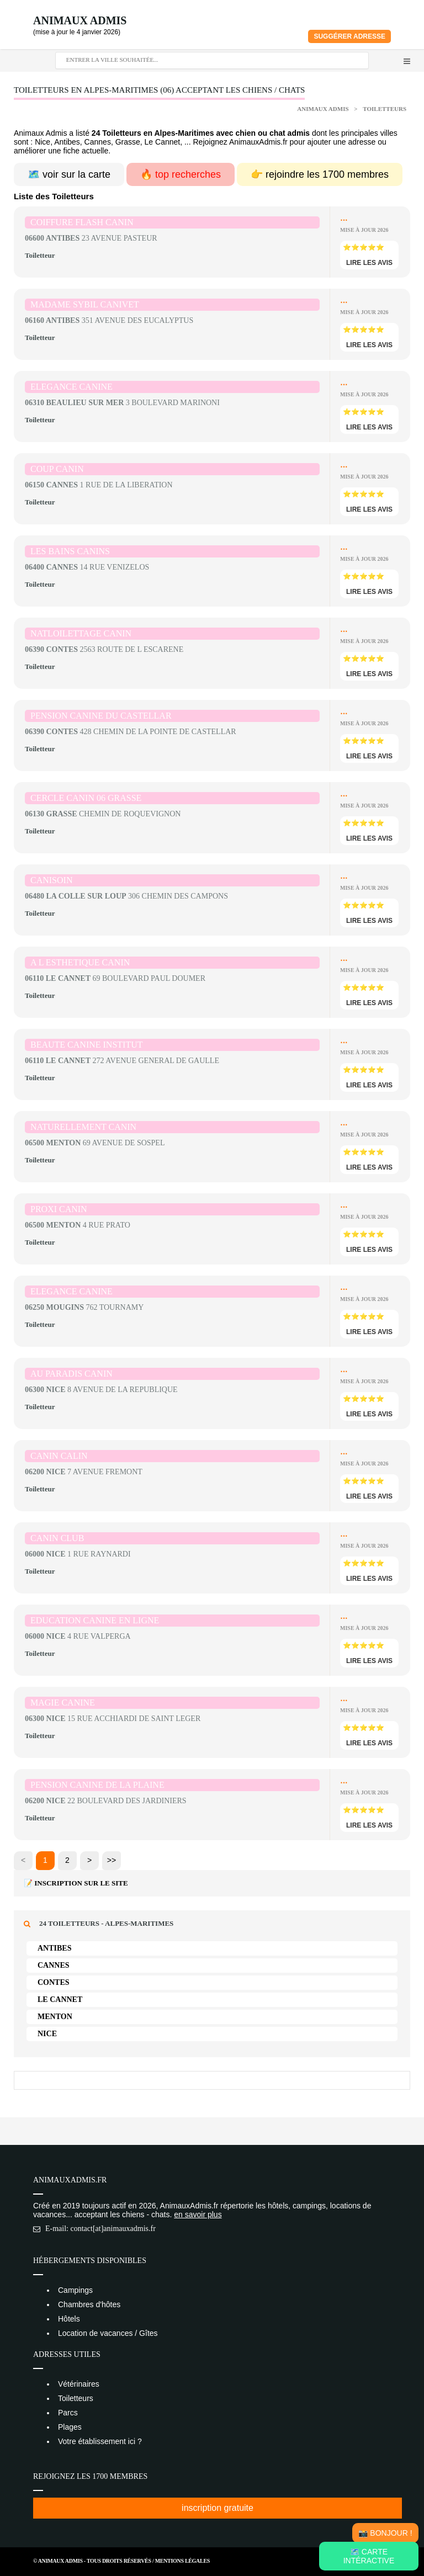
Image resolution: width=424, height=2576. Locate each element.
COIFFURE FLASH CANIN (82, 222)
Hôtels (69, 2318)
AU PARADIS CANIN (71, 1373)
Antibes (54, 1948)
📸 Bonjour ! (385, 2533)
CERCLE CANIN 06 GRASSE (85, 798)
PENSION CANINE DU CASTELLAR (101, 715)
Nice (47, 2034)
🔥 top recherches (180, 174)
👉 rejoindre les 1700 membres (320, 174)
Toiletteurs (384, 108)
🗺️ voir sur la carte (69, 174)
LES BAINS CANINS (70, 551)
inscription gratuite (217, 2508)
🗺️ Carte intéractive (369, 2556)
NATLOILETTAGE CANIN (80, 633)
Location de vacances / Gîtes (108, 2333)
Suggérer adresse (349, 36)
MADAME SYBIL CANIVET (84, 304)
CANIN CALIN (59, 1455)
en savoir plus (197, 2214)
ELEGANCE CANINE (71, 386)
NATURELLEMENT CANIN (83, 1127)
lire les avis (369, 263)
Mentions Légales (182, 2561)
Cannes (54, 1965)
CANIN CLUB (57, 1538)
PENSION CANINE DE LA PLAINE (97, 1784)
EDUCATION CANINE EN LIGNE (94, 1620)
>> (111, 1860)
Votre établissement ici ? (100, 2441)
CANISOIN (51, 880)
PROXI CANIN (58, 1209)
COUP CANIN (57, 469)
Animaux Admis (79, 20)
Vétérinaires (78, 2384)
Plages (70, 2427)
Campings (75, 2290)
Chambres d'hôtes (89, 2304)
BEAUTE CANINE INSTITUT (86, 1044)
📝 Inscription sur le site (76, 1883)
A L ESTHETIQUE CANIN (80, 962)
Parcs (68, 2412)
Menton (55, 2016)
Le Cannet (60, 1999)
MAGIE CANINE (62, 1702)
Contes (54, 1982)
